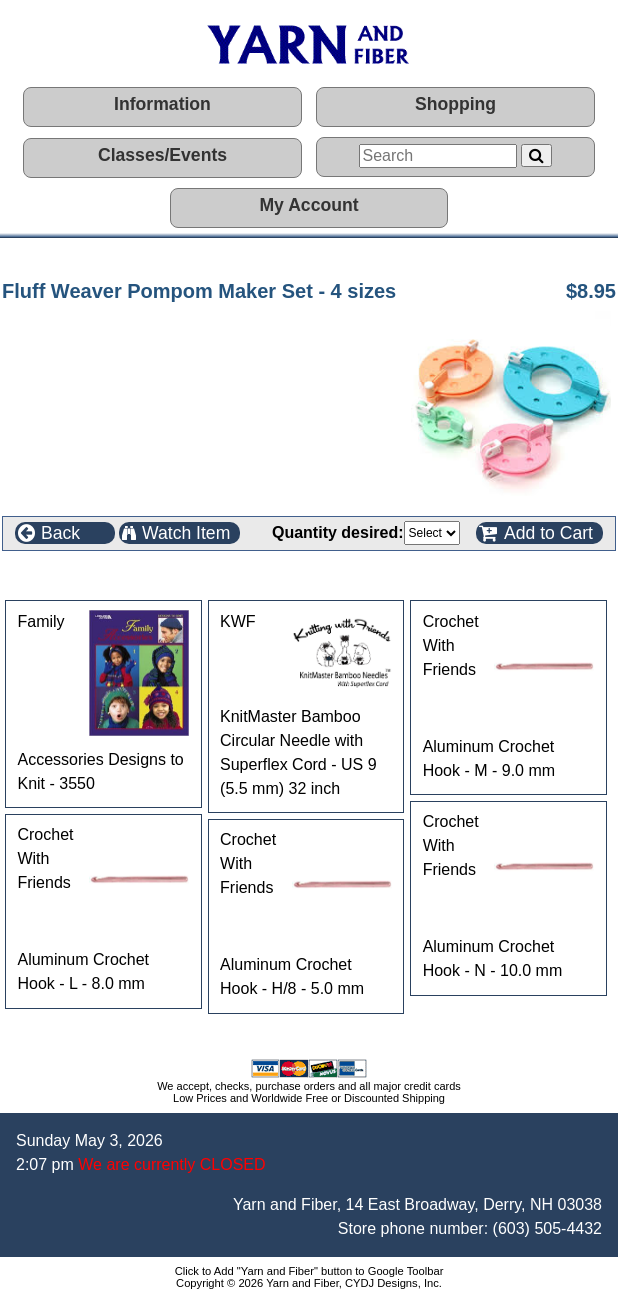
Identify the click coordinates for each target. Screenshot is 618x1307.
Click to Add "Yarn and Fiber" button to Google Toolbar (309, 1271)
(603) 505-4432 (547, 1228)
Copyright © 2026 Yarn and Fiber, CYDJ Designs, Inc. (309, 1283)
